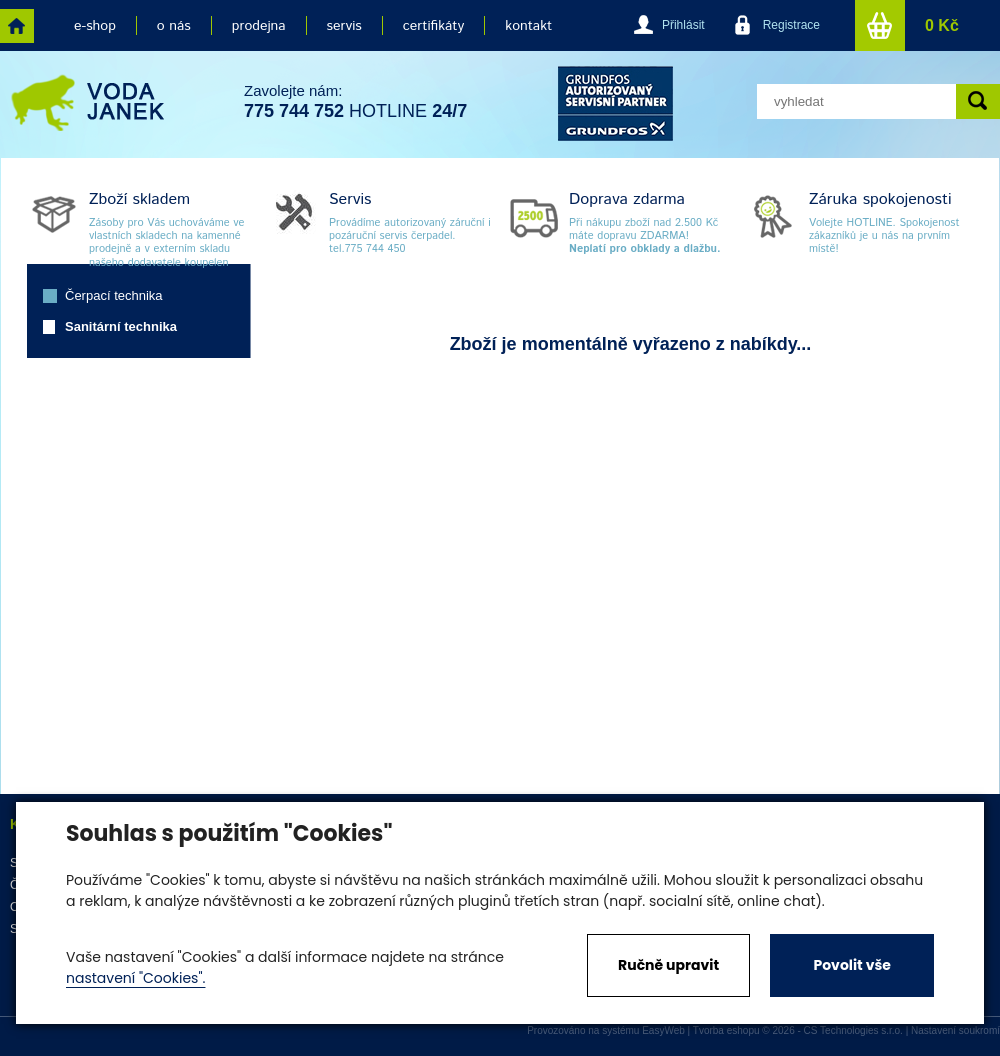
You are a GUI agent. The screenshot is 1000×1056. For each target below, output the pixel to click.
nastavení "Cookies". (135, 978)
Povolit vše (851, 965)
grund (615, 103)
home (17, 26)
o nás (174, 26)
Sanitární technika (121, 326)
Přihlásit (683, 25)
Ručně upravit (668, 965)
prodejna (259, 26)
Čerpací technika (114, 295)
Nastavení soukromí (955, 1030)
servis (344, 26)
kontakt (528, 26)
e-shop (95, 26)
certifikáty (433, 26)
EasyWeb (663, 1030)
